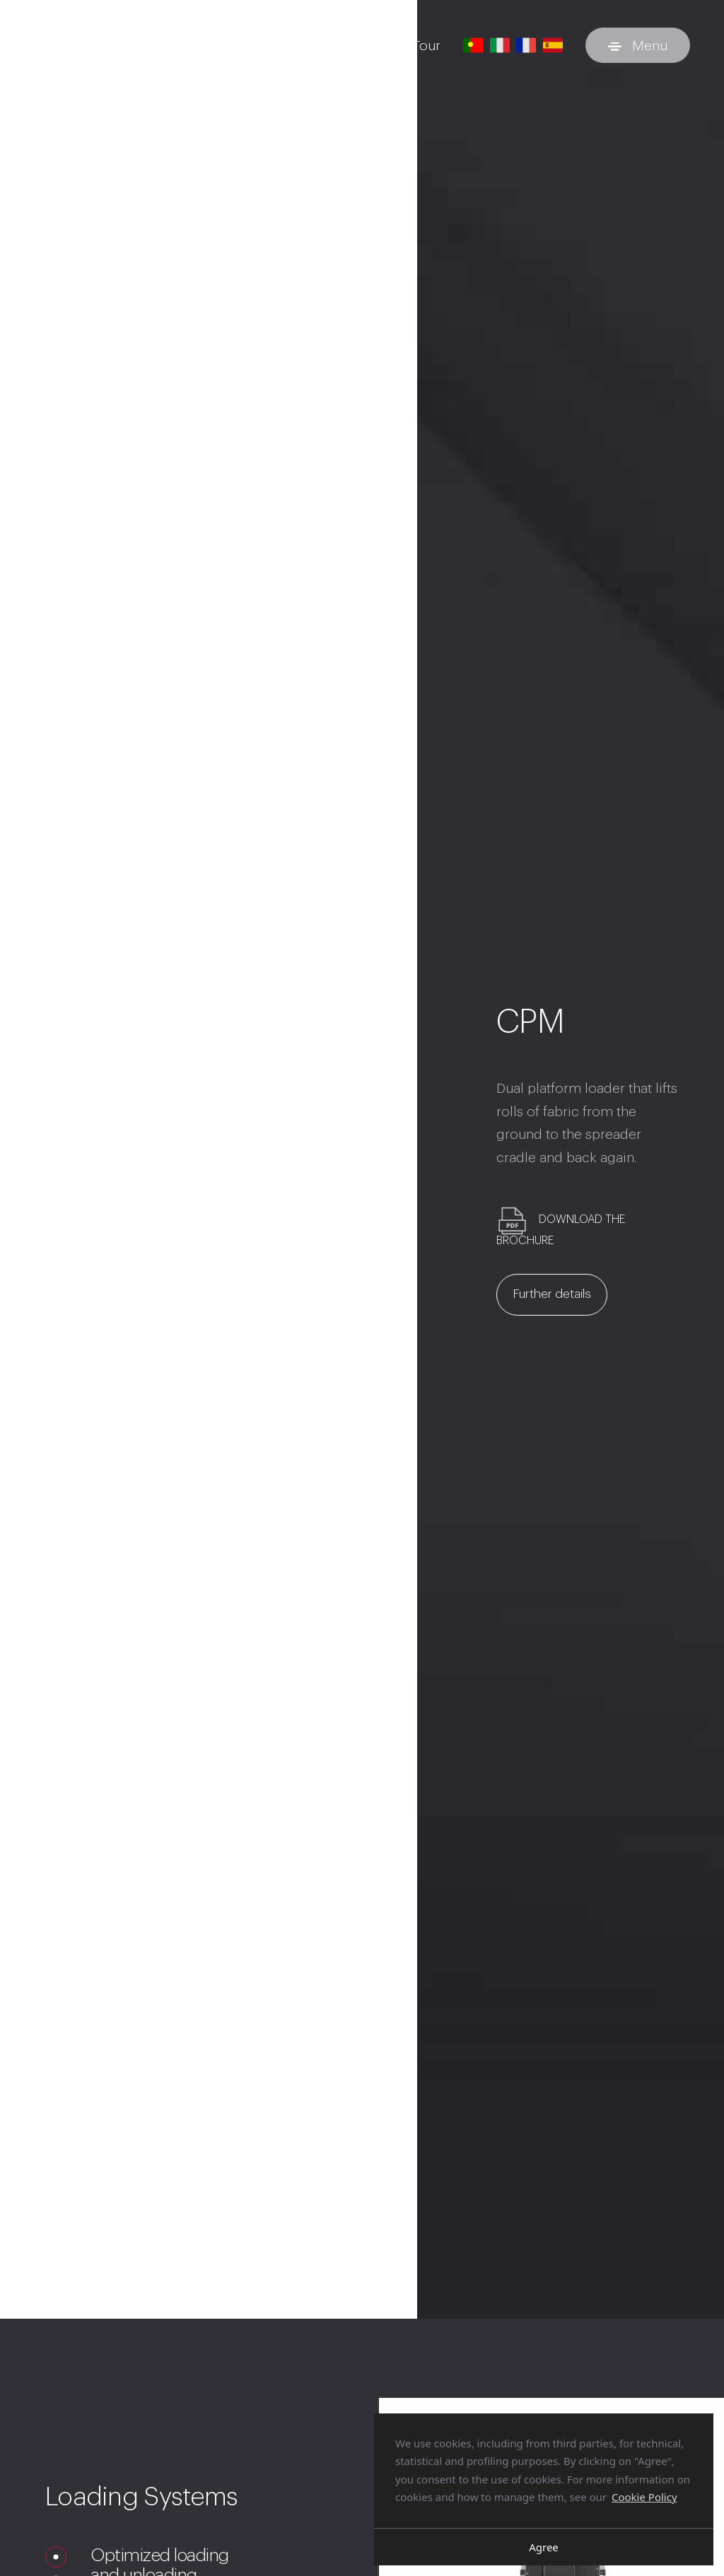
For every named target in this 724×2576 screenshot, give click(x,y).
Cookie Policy (644, 2497)
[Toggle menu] (637, 45)
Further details (559, 1297)
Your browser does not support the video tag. (208, 2213)
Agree (544, 2547)
